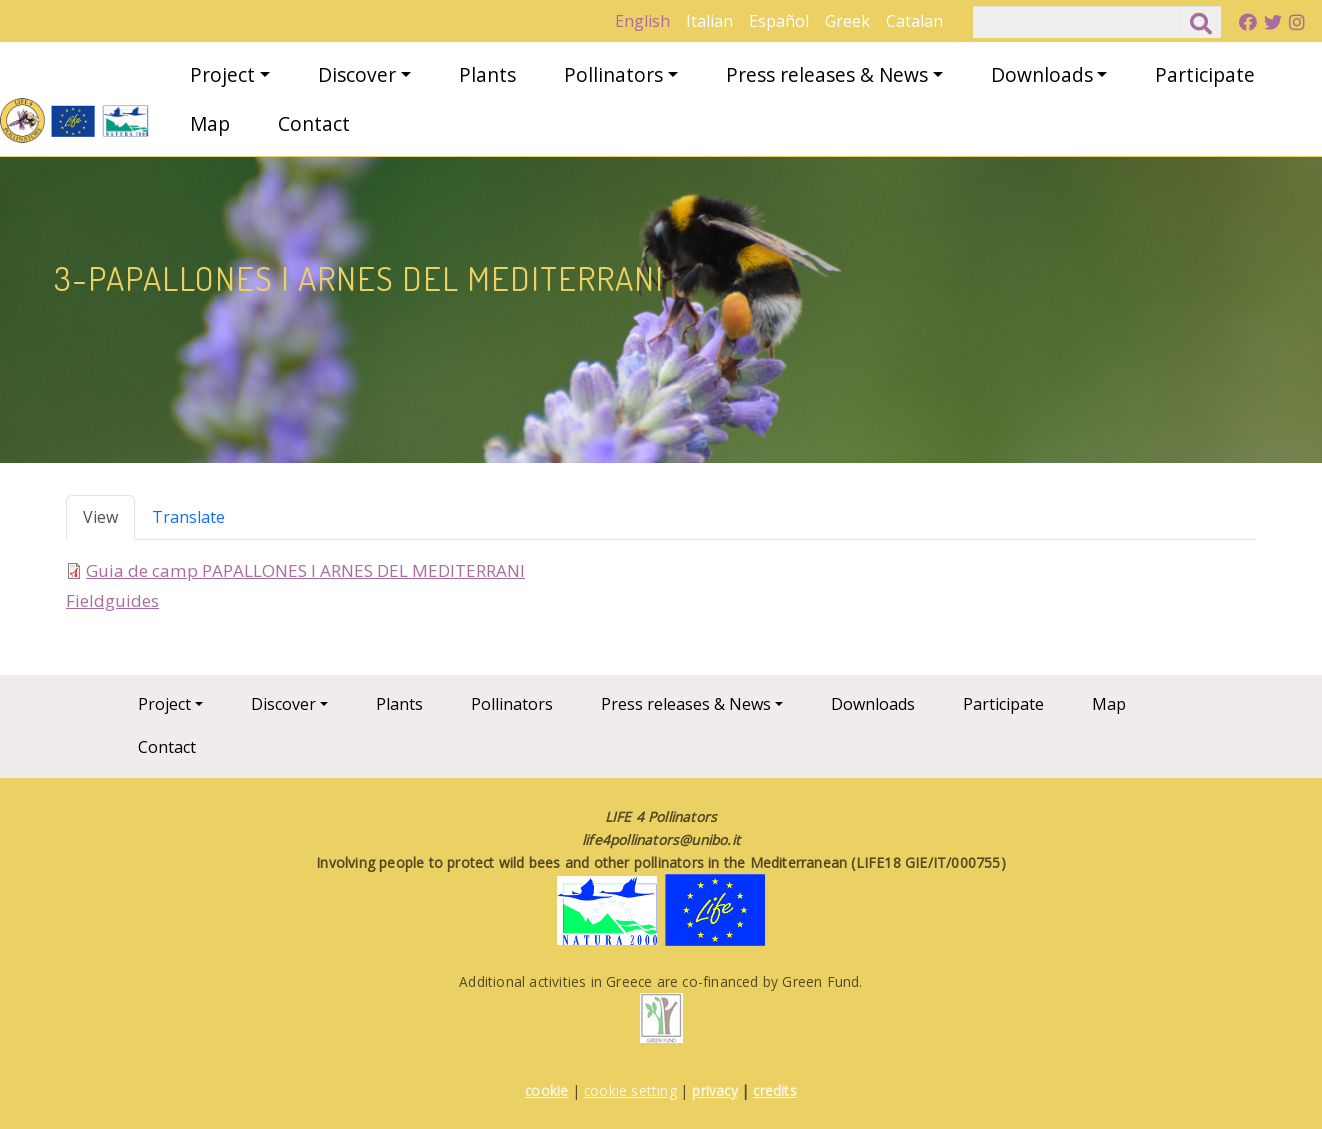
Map (210, 123)
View (100, 517)
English (642, 21)
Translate (188, 517)
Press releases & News (827, 74)
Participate (1205, 74)
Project (222, 74)
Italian (709, 21)
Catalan (914, 21)
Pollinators (613, 74)
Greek (847, 21)
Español (779, 21)
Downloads (1042, 74)
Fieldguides (112, 600)
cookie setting (630, 1090)
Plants (487, 74)
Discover (357, 74)
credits (774, 1090)
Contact (314, 123)
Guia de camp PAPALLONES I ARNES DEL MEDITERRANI (305, 570)
